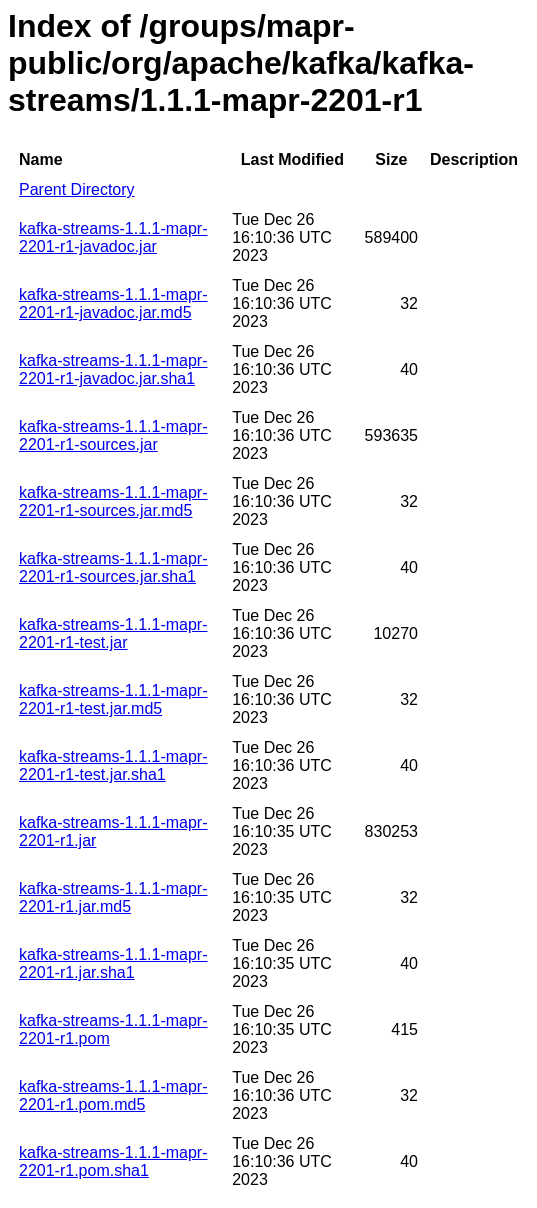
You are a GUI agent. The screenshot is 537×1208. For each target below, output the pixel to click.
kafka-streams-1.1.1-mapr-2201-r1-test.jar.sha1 (113, 765)
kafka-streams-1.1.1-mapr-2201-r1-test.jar (113, 633)
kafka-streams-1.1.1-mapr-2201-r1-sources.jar (113, 435)
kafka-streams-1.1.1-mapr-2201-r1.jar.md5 (113, 897)
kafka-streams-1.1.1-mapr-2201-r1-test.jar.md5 (113, 699)
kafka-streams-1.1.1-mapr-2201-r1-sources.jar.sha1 (113, 567)
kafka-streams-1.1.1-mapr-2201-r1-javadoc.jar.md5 (113, 303)
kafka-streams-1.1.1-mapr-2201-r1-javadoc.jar (113, 237)
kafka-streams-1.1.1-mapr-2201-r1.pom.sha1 (113, 1161)
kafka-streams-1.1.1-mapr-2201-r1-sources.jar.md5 (113, 501)
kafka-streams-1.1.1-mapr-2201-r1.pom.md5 (113, 1095)
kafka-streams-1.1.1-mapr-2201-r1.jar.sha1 (113, 963)
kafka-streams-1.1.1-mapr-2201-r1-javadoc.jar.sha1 (113, 369)
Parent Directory (77, 189)
